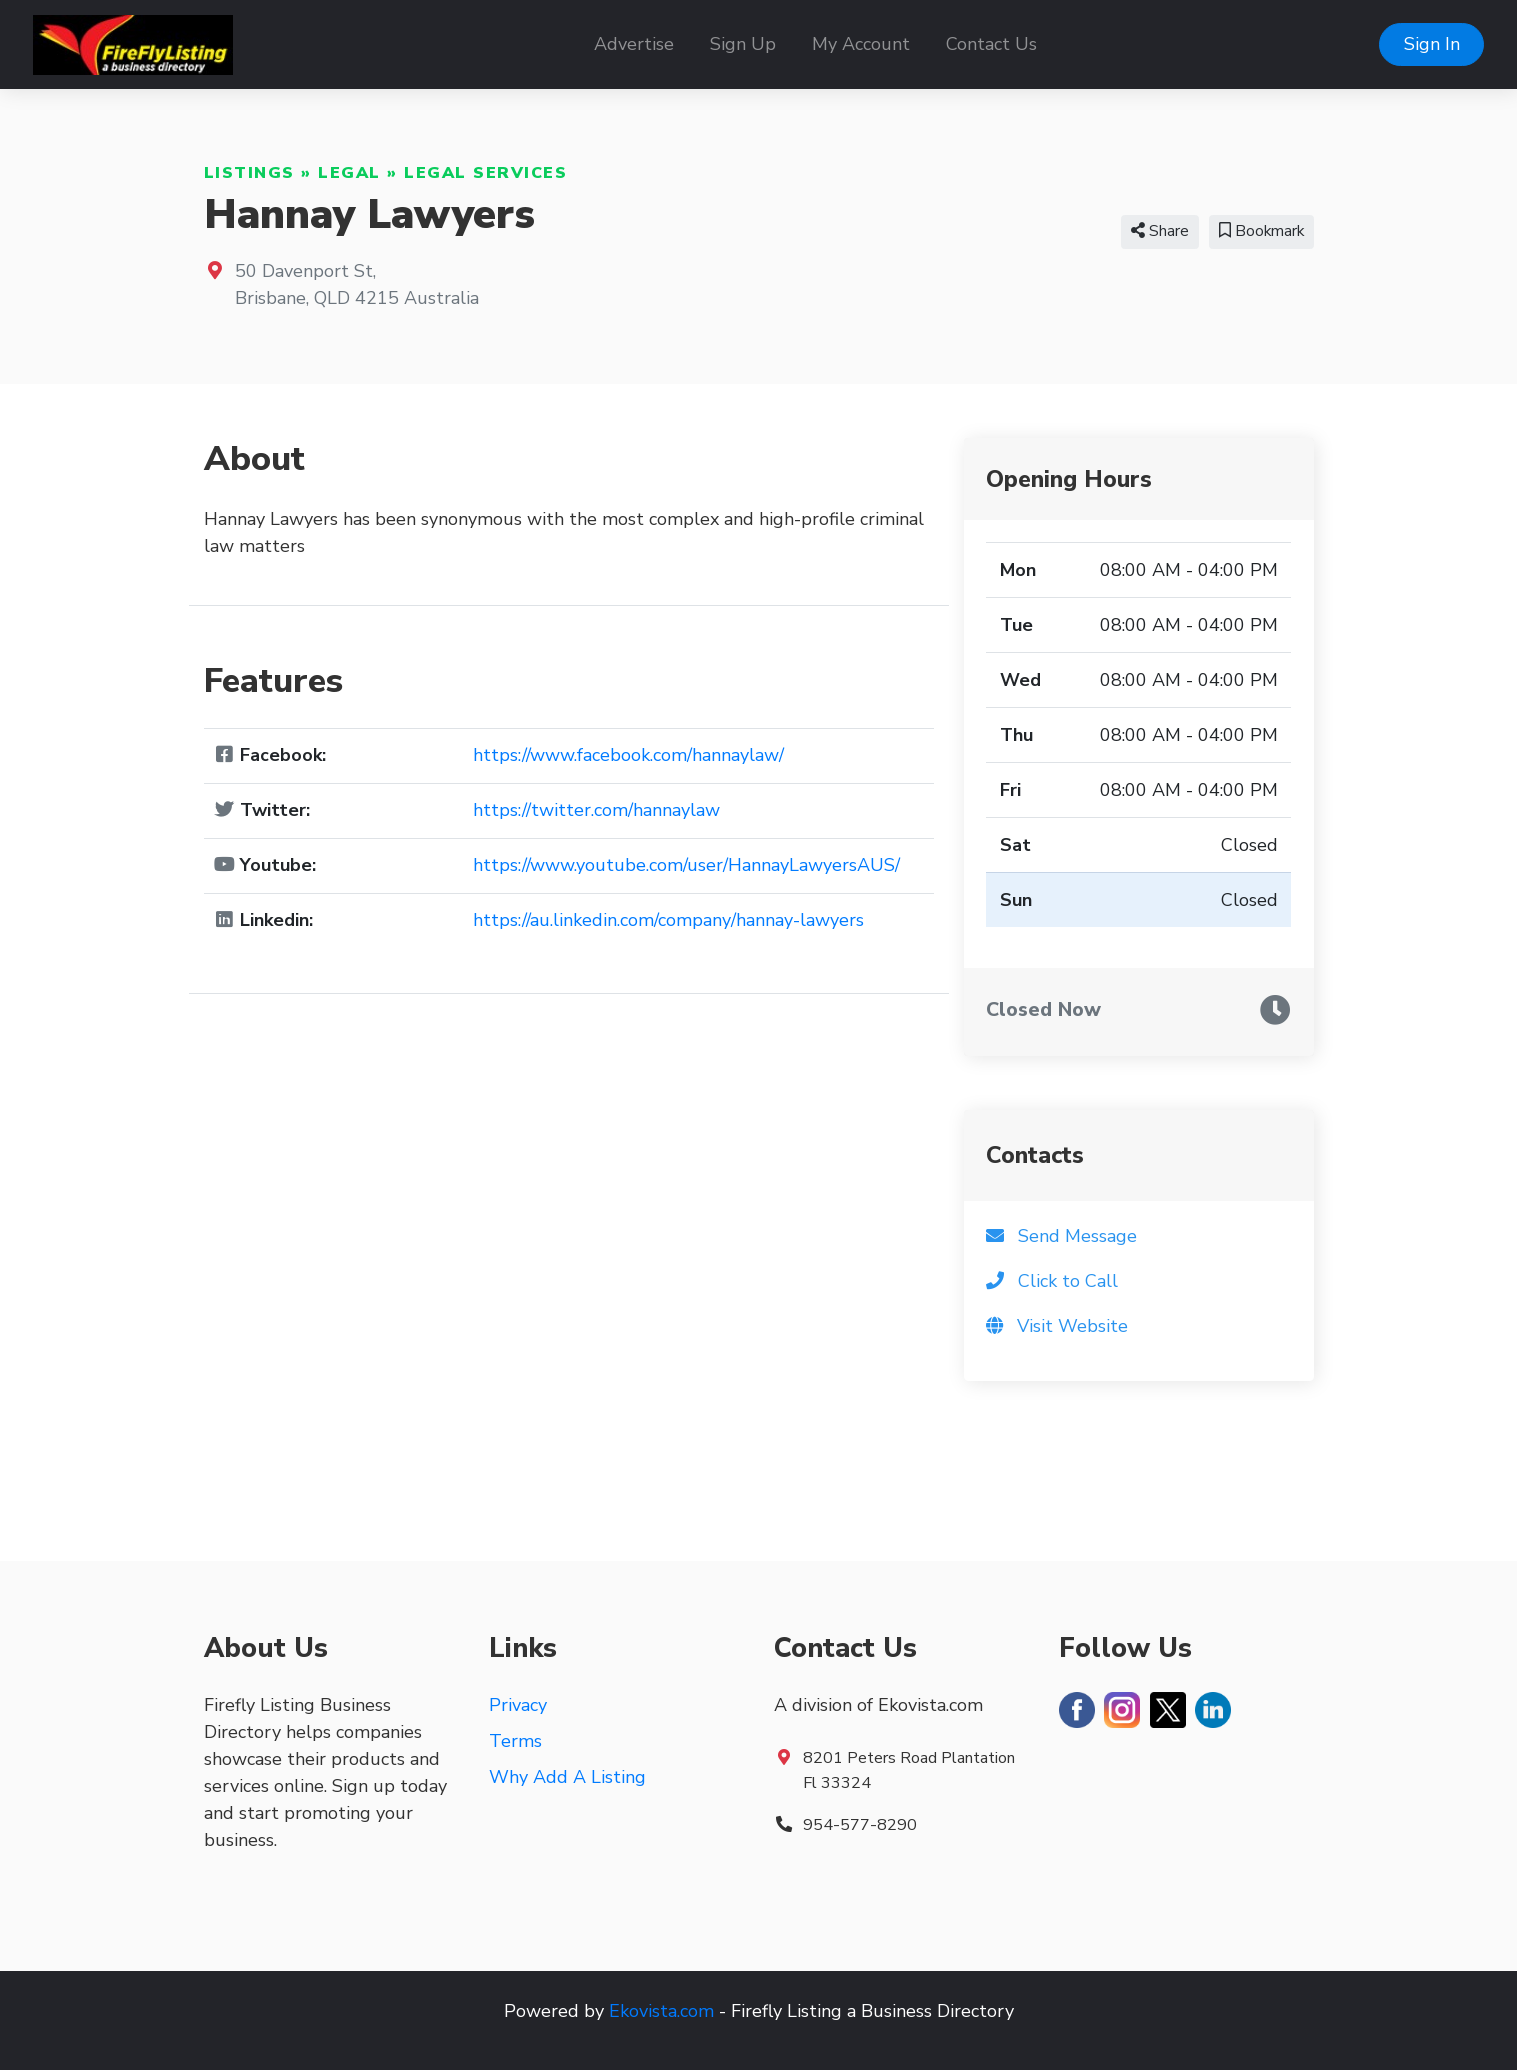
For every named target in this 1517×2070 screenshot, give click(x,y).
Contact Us (991, 44)
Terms (515, 1741)
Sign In (1432, 44)
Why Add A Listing (567, 1777)
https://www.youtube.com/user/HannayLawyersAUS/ (686, 865)
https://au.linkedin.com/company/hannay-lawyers (668, 920)
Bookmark (1261, 231)
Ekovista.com (661, 2011)
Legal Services (485, 173)
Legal (349, 173)
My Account (861, 44)
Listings (249, 173)
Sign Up (743, 44)
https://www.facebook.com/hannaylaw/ (628, 755)
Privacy (518, 1705)
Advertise (634, 44)
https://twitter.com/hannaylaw (596, 810)
